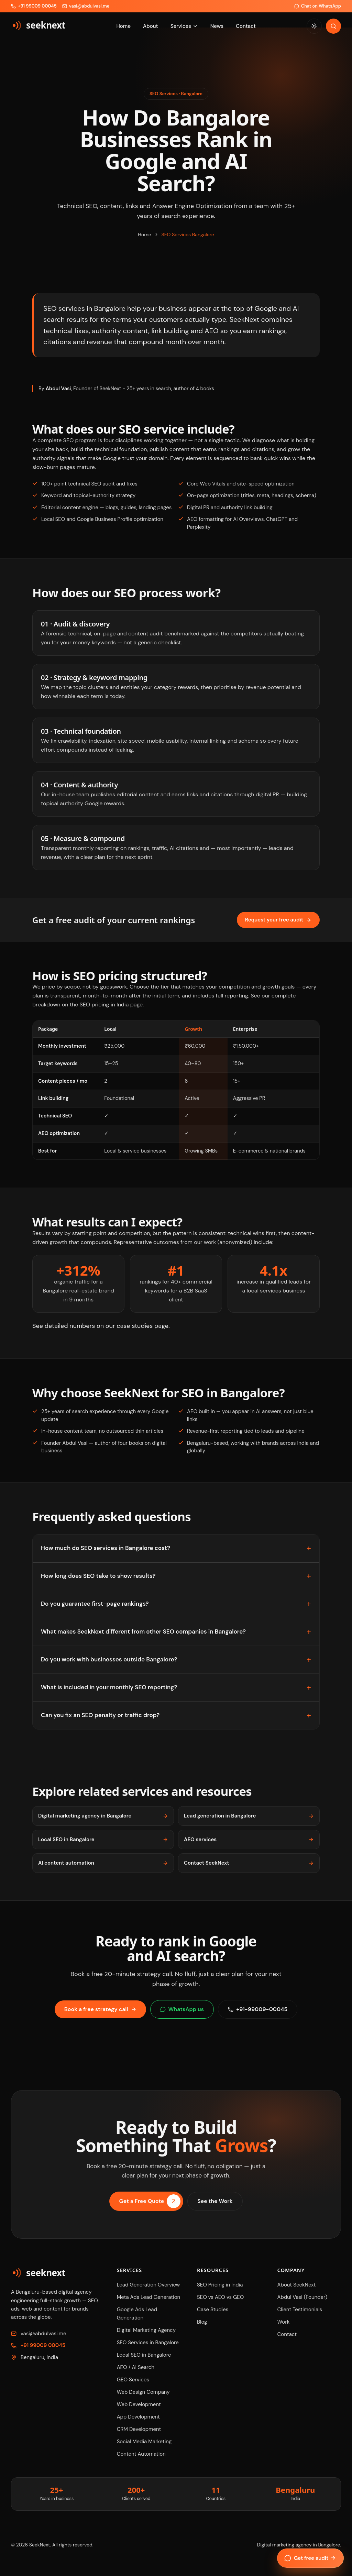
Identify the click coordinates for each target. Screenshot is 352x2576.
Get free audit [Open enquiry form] (309, 2558)
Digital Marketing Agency (146, 2330)
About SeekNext (296, 2284)
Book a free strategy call (100, 2009)
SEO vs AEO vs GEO (220, 2297)
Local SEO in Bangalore (103, 1839)
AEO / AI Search (135, 2367)
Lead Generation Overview (148, 2284)
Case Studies (212, 2309)
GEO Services (133, 2379)
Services (180, 26)
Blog (202, 2321)
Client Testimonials (299, 2309)
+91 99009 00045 (43, 2345)
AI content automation (103, 1862)
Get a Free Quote (149, 2205)
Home (123, 26)
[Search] (333, 26)
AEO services (249, 1839)
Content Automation (141, 2454)
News (216, 26)
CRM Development (139, 2429)
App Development (138, 2416)
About (150, 26)
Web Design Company (143, 2392)
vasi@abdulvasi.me (43, 2333)
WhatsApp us (182, 2009)
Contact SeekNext (249, 1862)
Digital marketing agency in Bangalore (103, 1815)
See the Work (214, 2205)
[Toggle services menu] (195, 26)
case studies (135, 1326)
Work (283, 2321)
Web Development (139, 2404)
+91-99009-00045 (257, 2009)
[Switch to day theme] (314, 26)
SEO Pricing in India (220, 2284)
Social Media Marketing (144, 2441)
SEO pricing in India (104, 1004)
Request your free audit (278, 919)
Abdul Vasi (58, 388)
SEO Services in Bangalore (148, 2342)
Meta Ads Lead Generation (148, 2297)
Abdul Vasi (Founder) (302, 2297)
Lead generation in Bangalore (249, 1815)
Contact (246, 26)
